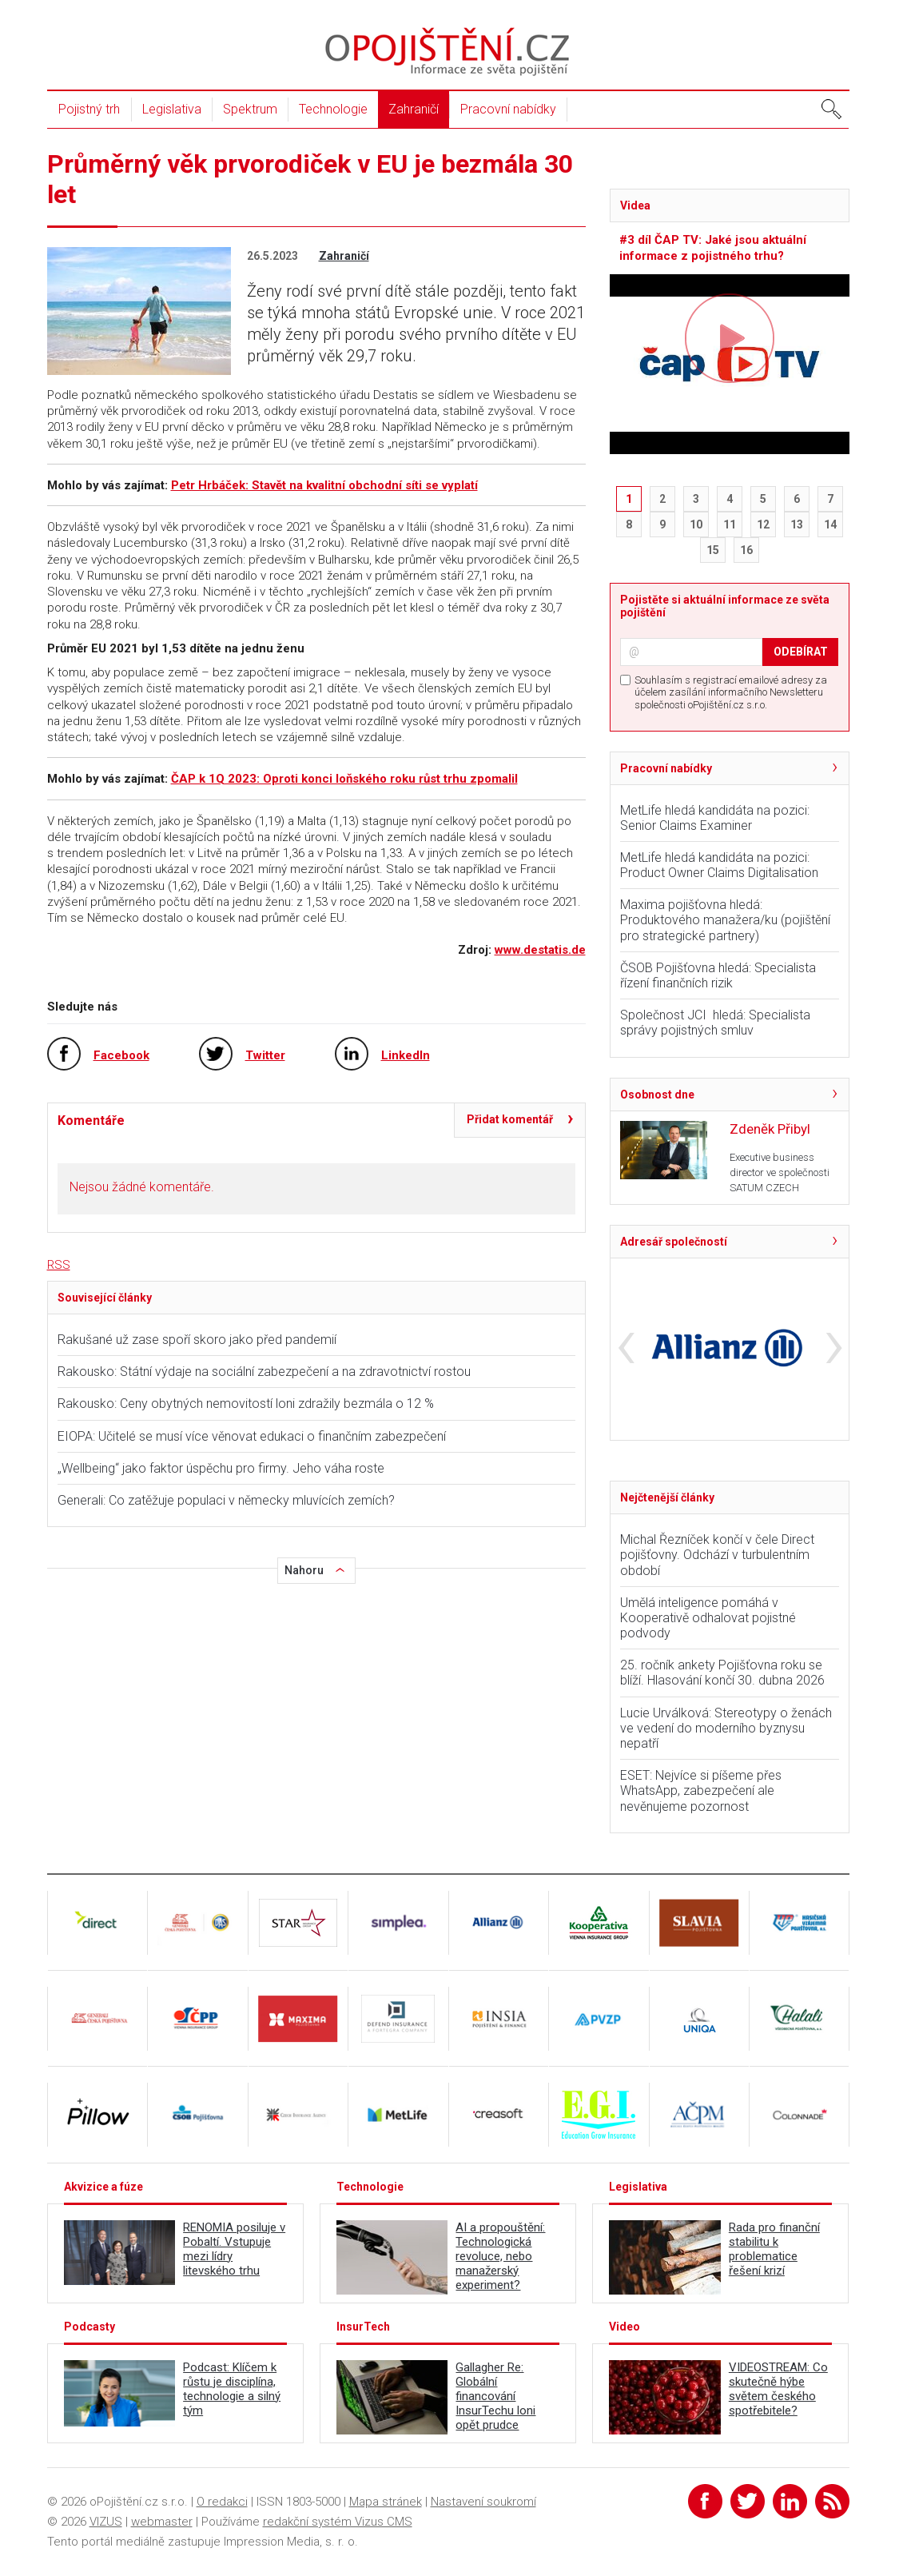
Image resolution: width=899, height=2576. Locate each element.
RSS (58, 1265)
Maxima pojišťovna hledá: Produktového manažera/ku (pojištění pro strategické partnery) (725, 920)
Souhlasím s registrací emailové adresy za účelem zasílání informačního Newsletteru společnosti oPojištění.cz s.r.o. (730, 692)
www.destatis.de (540, 950)
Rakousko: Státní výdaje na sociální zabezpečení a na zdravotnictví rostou (264, 1371)
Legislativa (171, 109)
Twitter (265, 1055)
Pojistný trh (89, 109)
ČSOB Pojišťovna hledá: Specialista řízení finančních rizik (718, 975)
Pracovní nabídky (508, 109)
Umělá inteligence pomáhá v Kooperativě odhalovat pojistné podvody (708, 1618)
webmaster (162, 2521)
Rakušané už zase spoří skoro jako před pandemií (197, 1339)
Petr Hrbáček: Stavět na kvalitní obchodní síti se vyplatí (324, 485)
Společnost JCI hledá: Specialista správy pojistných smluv (715, 1022)
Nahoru (304, 1570)
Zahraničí (413, 109)
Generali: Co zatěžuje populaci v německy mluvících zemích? (226, 1500)
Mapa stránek (385, 2501)
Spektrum (250, 109)
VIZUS (106, 2521)
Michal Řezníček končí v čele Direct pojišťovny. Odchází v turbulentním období (717, 1554)
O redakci (222, 2501)
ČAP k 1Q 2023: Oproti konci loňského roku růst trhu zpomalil (344, 779)
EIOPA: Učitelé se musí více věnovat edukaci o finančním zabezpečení (252, 1436)
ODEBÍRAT (801, 651)
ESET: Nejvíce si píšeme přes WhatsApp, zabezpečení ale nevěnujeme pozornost (701, 1790)
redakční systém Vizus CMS (337, 2521)
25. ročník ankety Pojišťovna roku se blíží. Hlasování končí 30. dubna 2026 (722, 1672)
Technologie (333, 109)
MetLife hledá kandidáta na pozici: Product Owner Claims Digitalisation (719, 865)
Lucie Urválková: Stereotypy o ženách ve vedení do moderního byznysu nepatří (726, 1728)
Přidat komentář (510, 1119)
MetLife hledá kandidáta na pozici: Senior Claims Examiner (714, 818)
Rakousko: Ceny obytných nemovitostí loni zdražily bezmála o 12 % (246, 1403)
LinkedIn (405, 1055)
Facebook (121, 1055)
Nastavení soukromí (483, 2501)
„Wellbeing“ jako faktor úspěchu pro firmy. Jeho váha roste (221, 1468)
